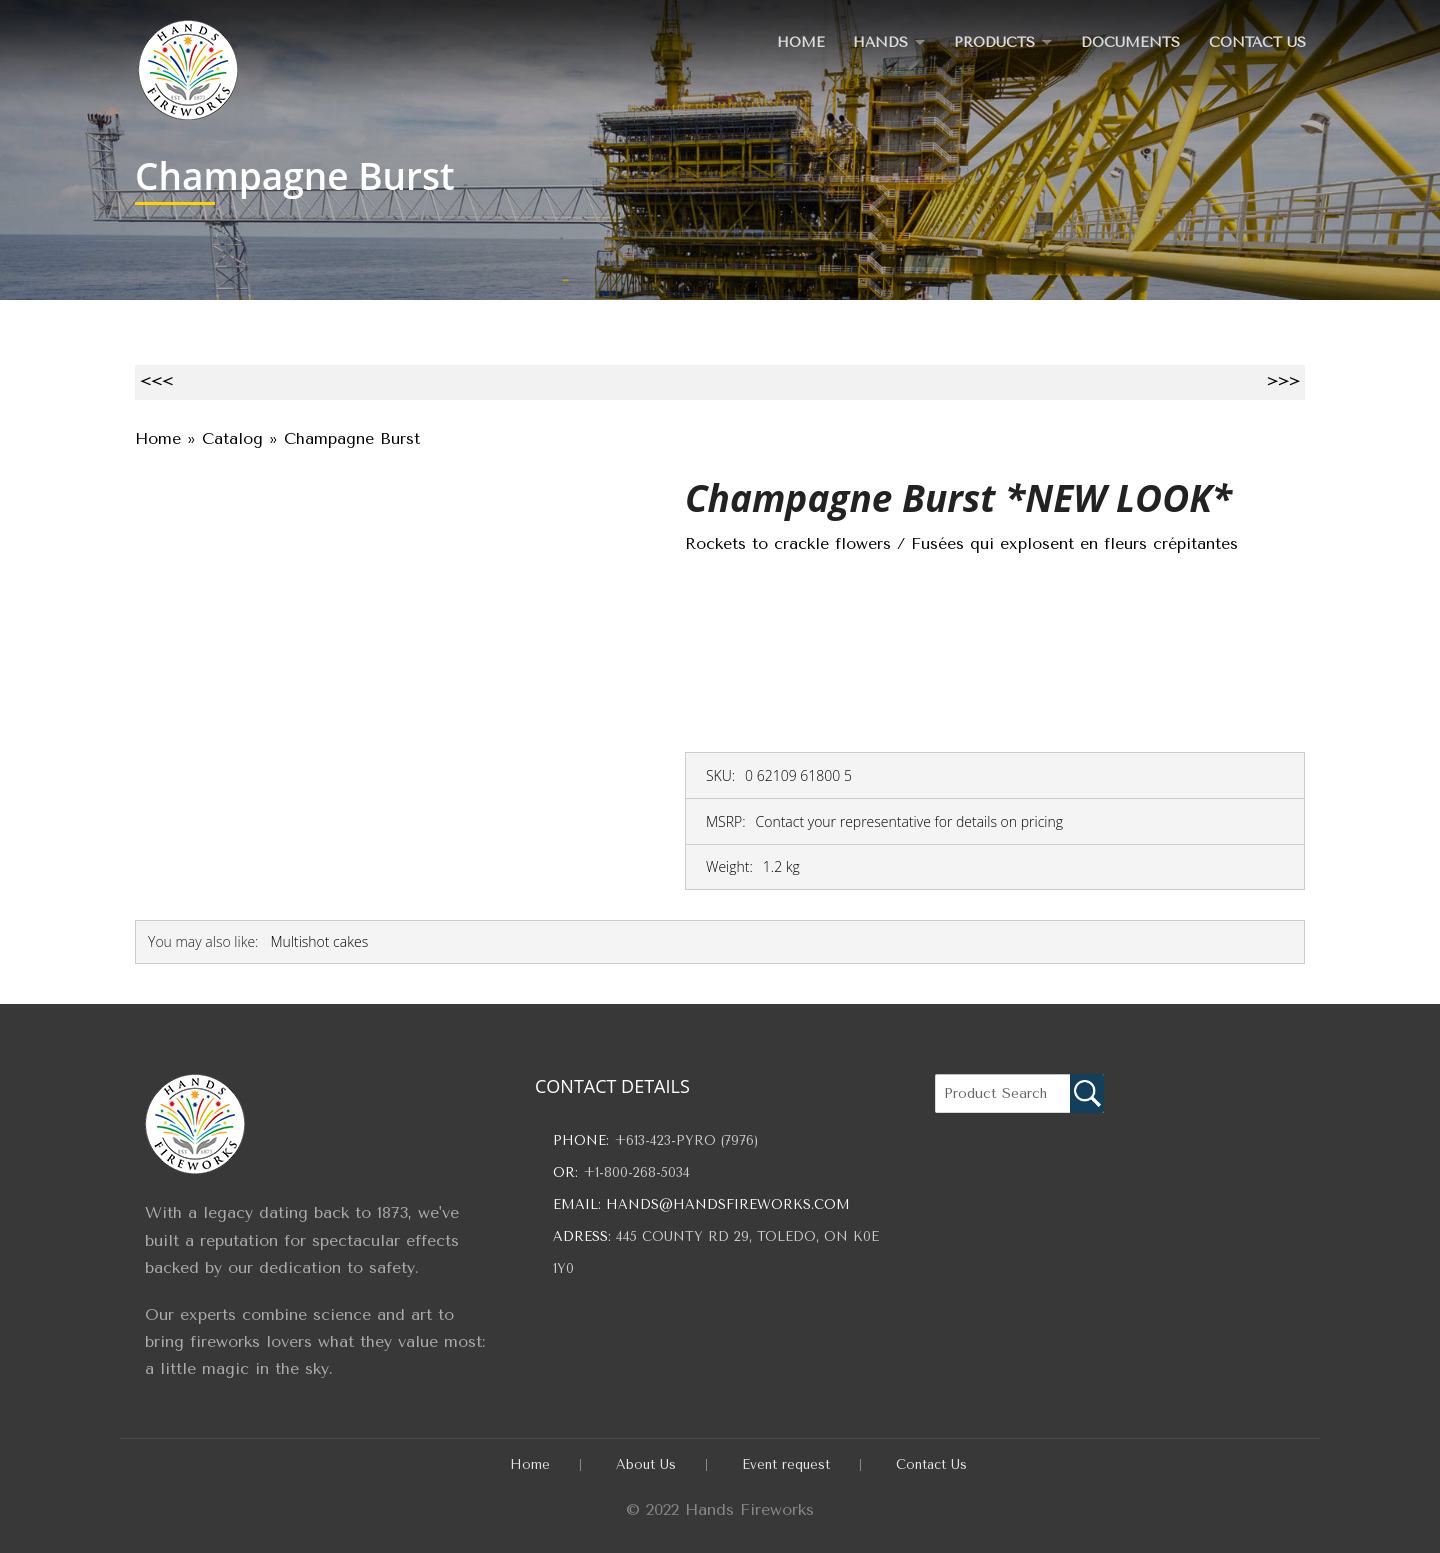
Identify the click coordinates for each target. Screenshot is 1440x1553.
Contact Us (1256, 41)
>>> (1283, 381)
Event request (786, 1464)
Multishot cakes (319, 941)
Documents (1128, 41)
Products (988, 41)
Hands (870, 41)
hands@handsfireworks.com (728, 1204)
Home (789, 41)
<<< (156, 381)
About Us (646, 1464)
